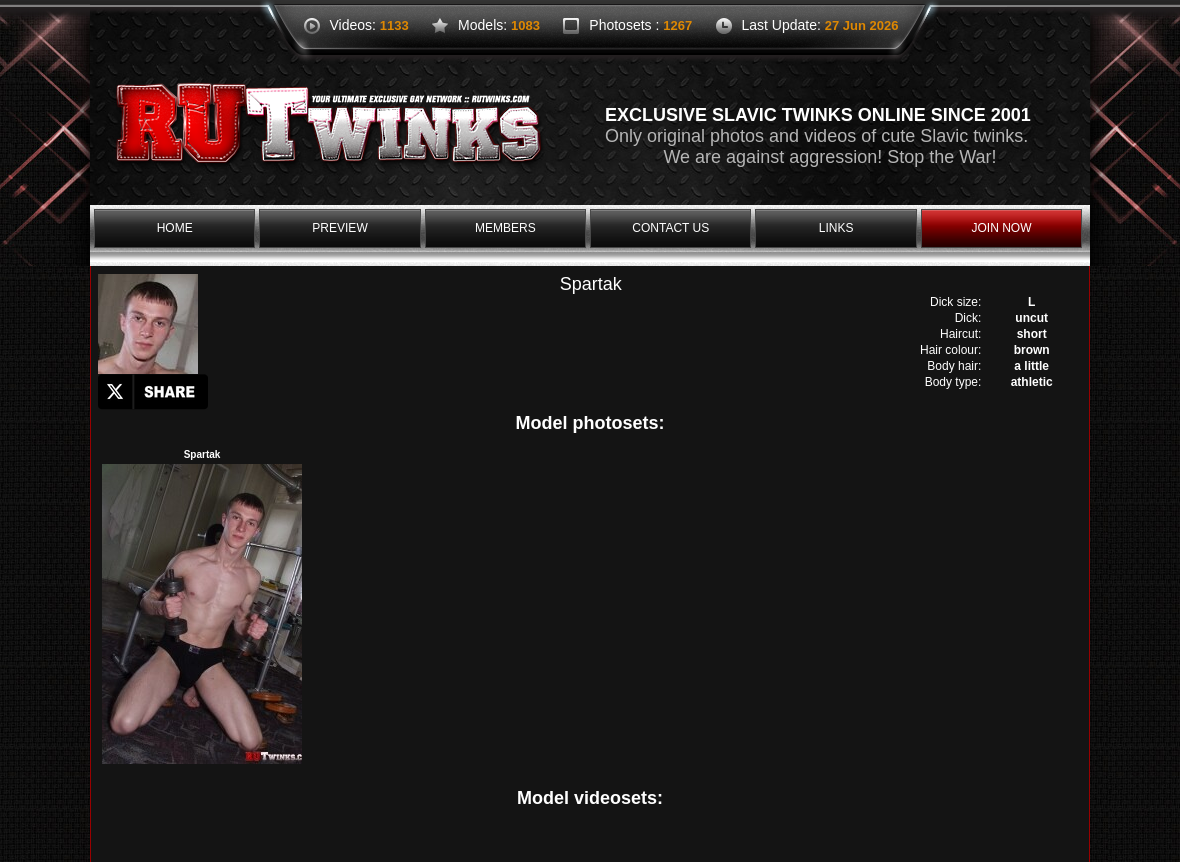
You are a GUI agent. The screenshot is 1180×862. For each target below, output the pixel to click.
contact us (670, 228)
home (175, 228)
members (505, 228)
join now (1001, 228)
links (836, 228)
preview (339, 228)
